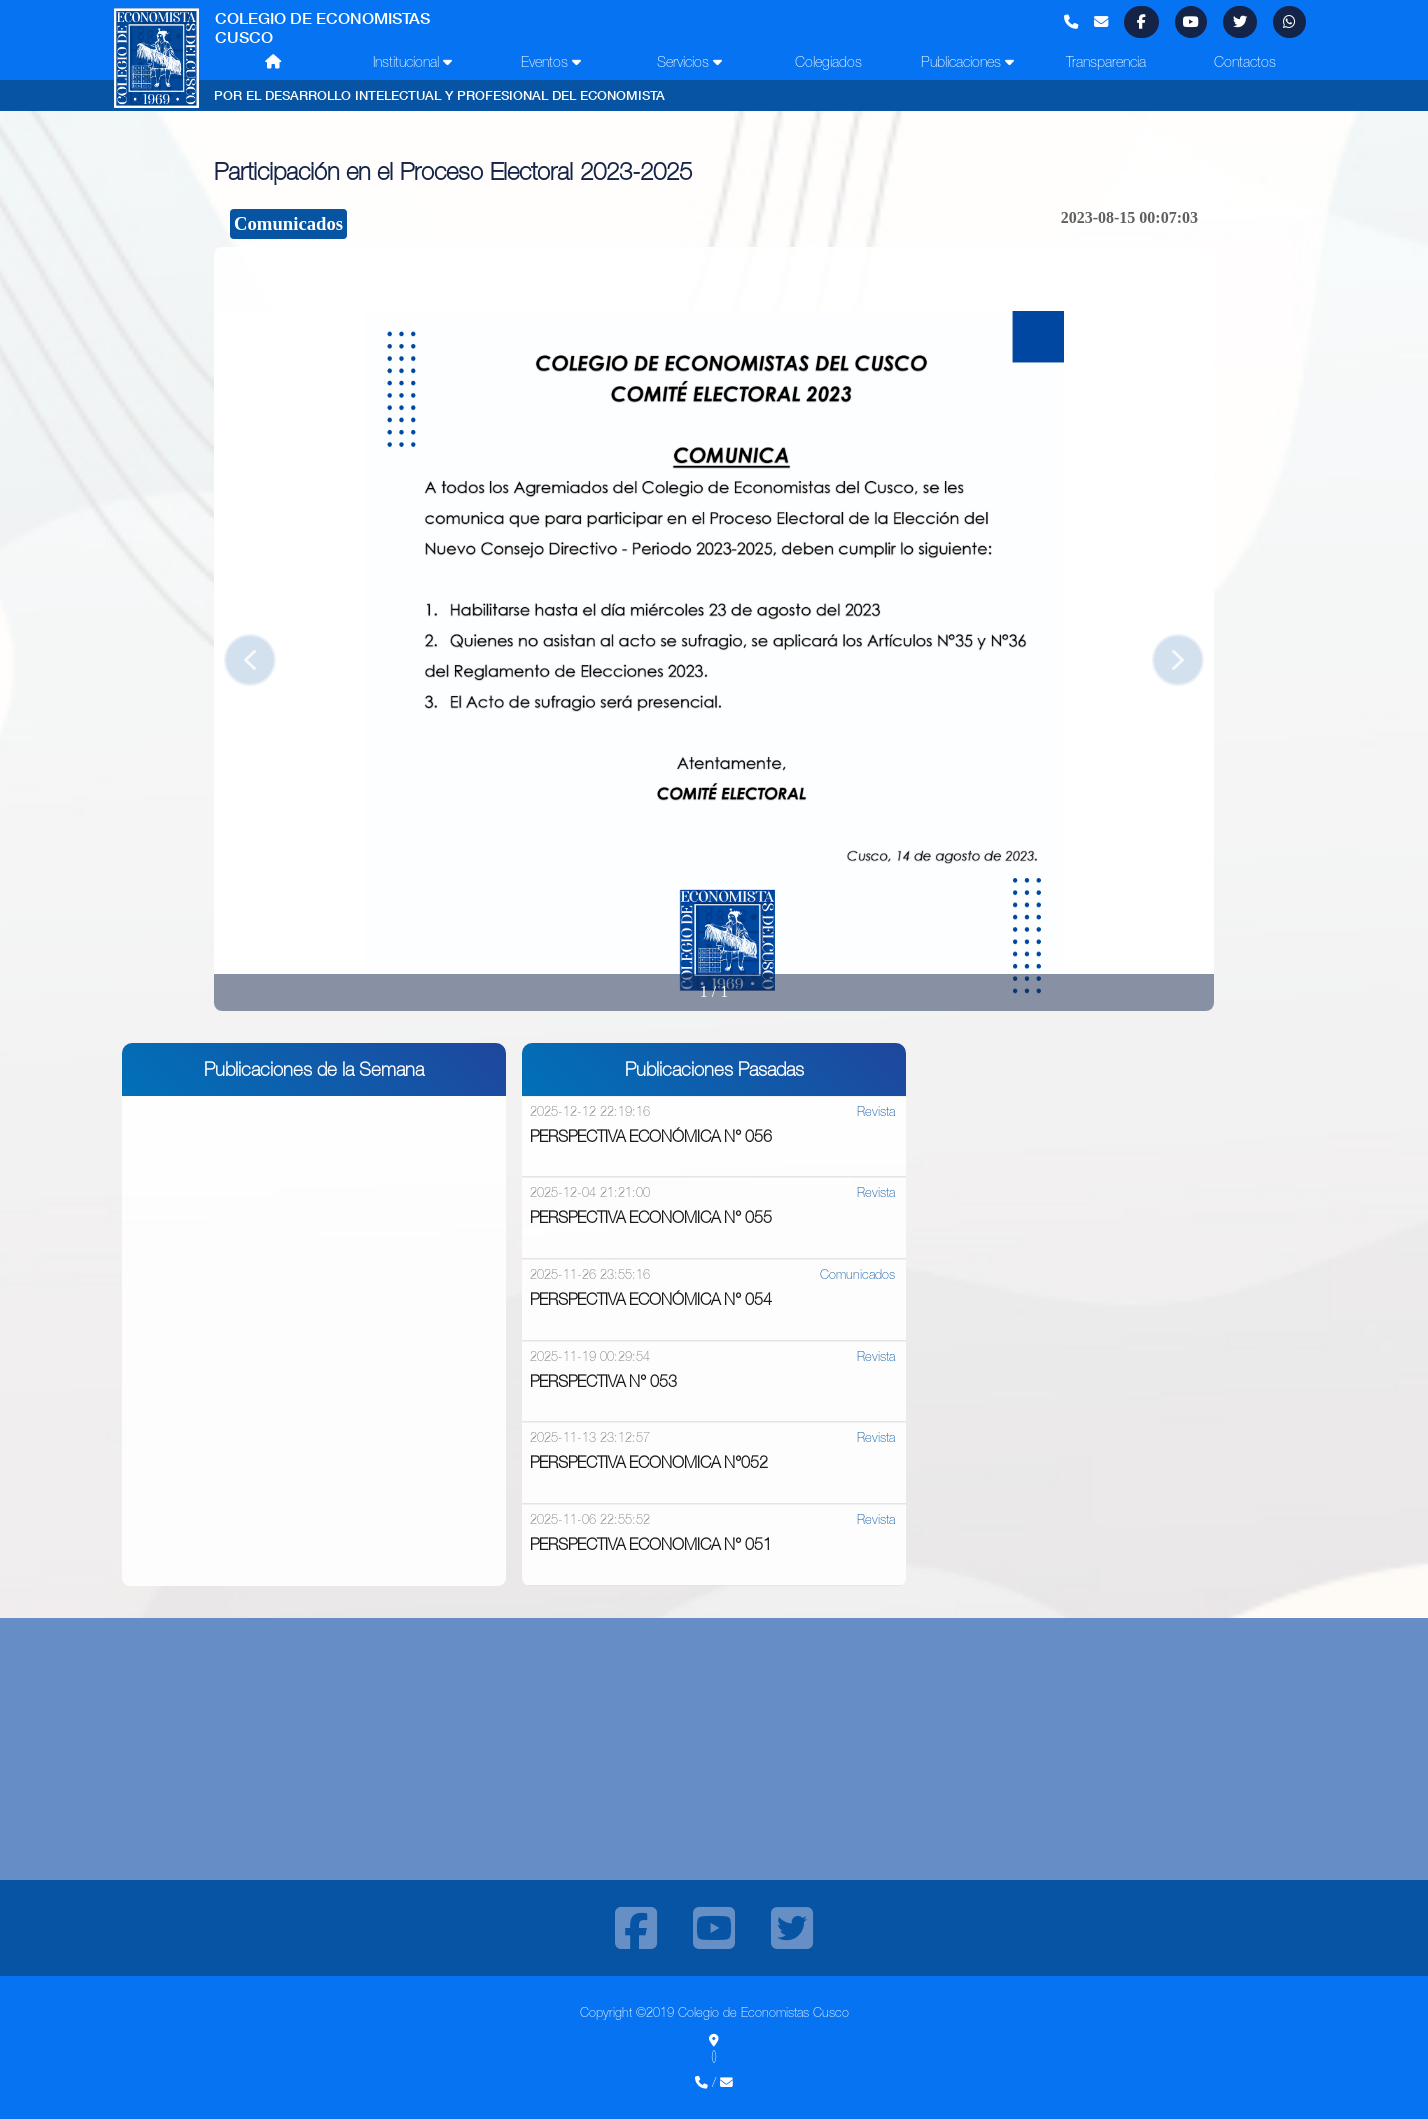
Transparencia (1106, 62)
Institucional (412, 62)
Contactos (1245, 62)
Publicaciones (967, 62)
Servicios (689, 62)
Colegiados (828, 62)
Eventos (551, 62)
